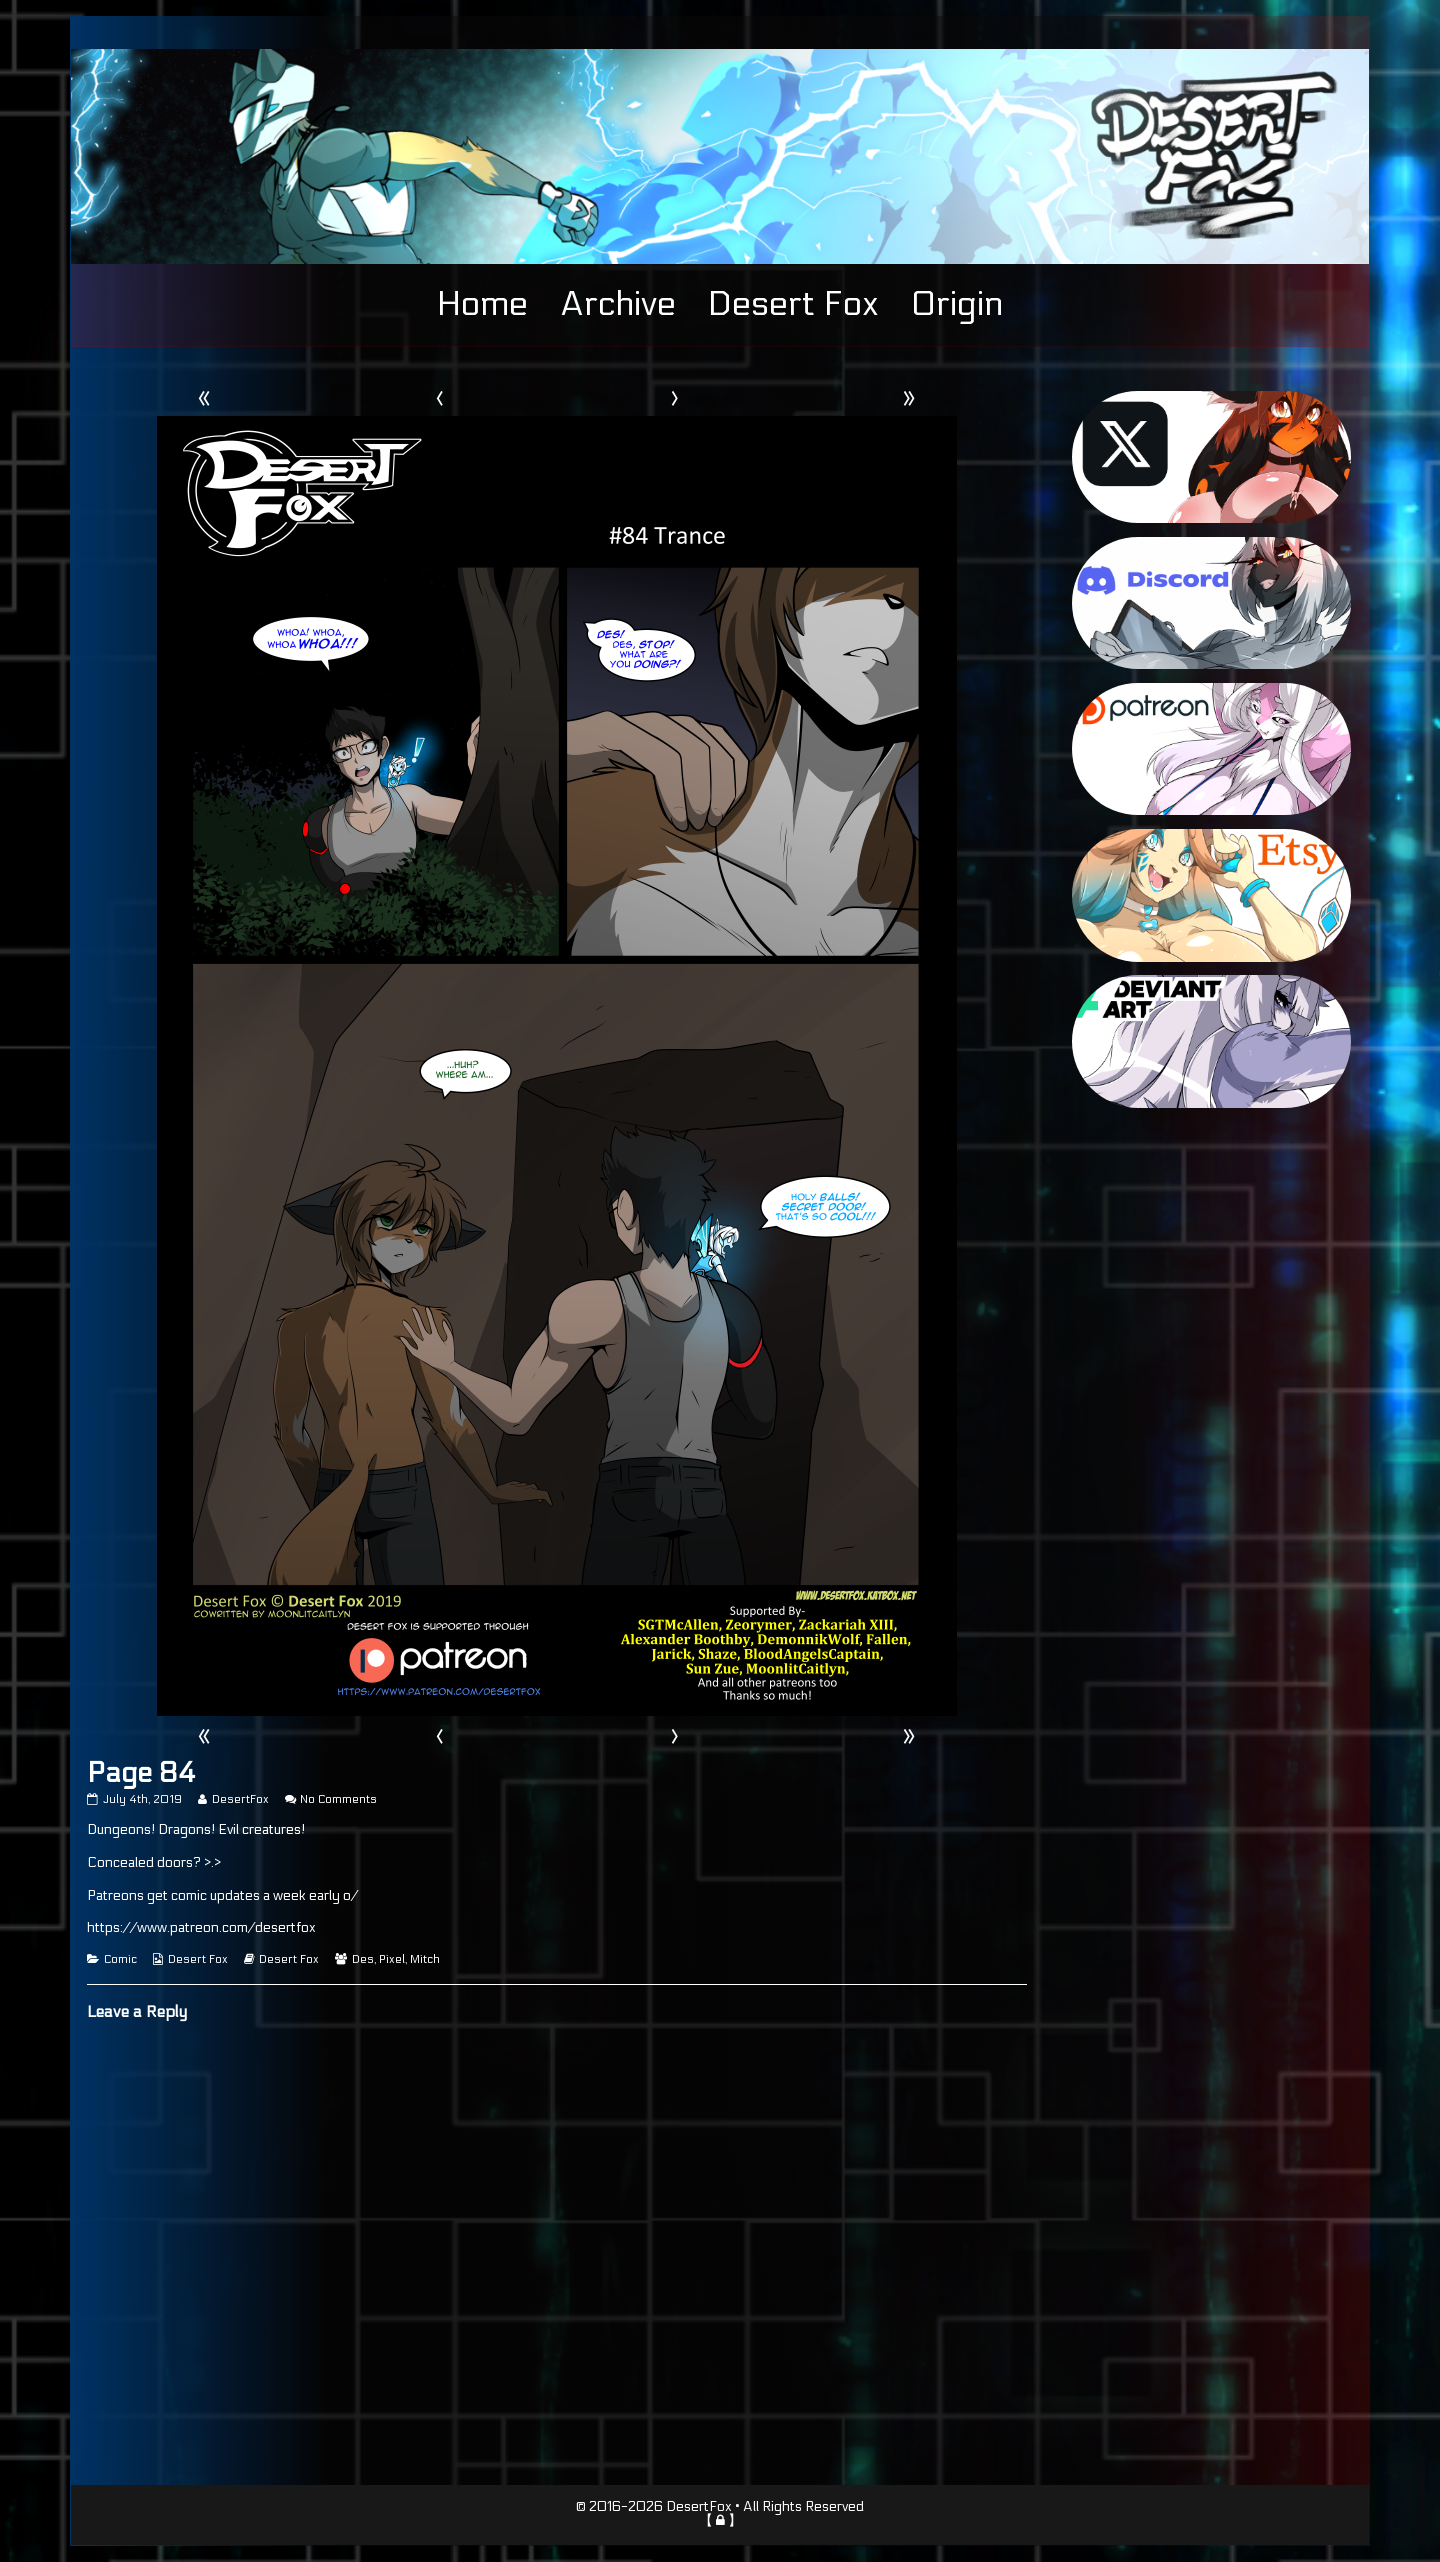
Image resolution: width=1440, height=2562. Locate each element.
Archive (618, 304)
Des (363, 1959)
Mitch (425, 1959)
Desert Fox (793, 304)
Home (482, 304)
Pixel (392, 1959)
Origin (957, 304)
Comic (120, 1959)
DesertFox (240, 1799)
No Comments (338, 1799)
